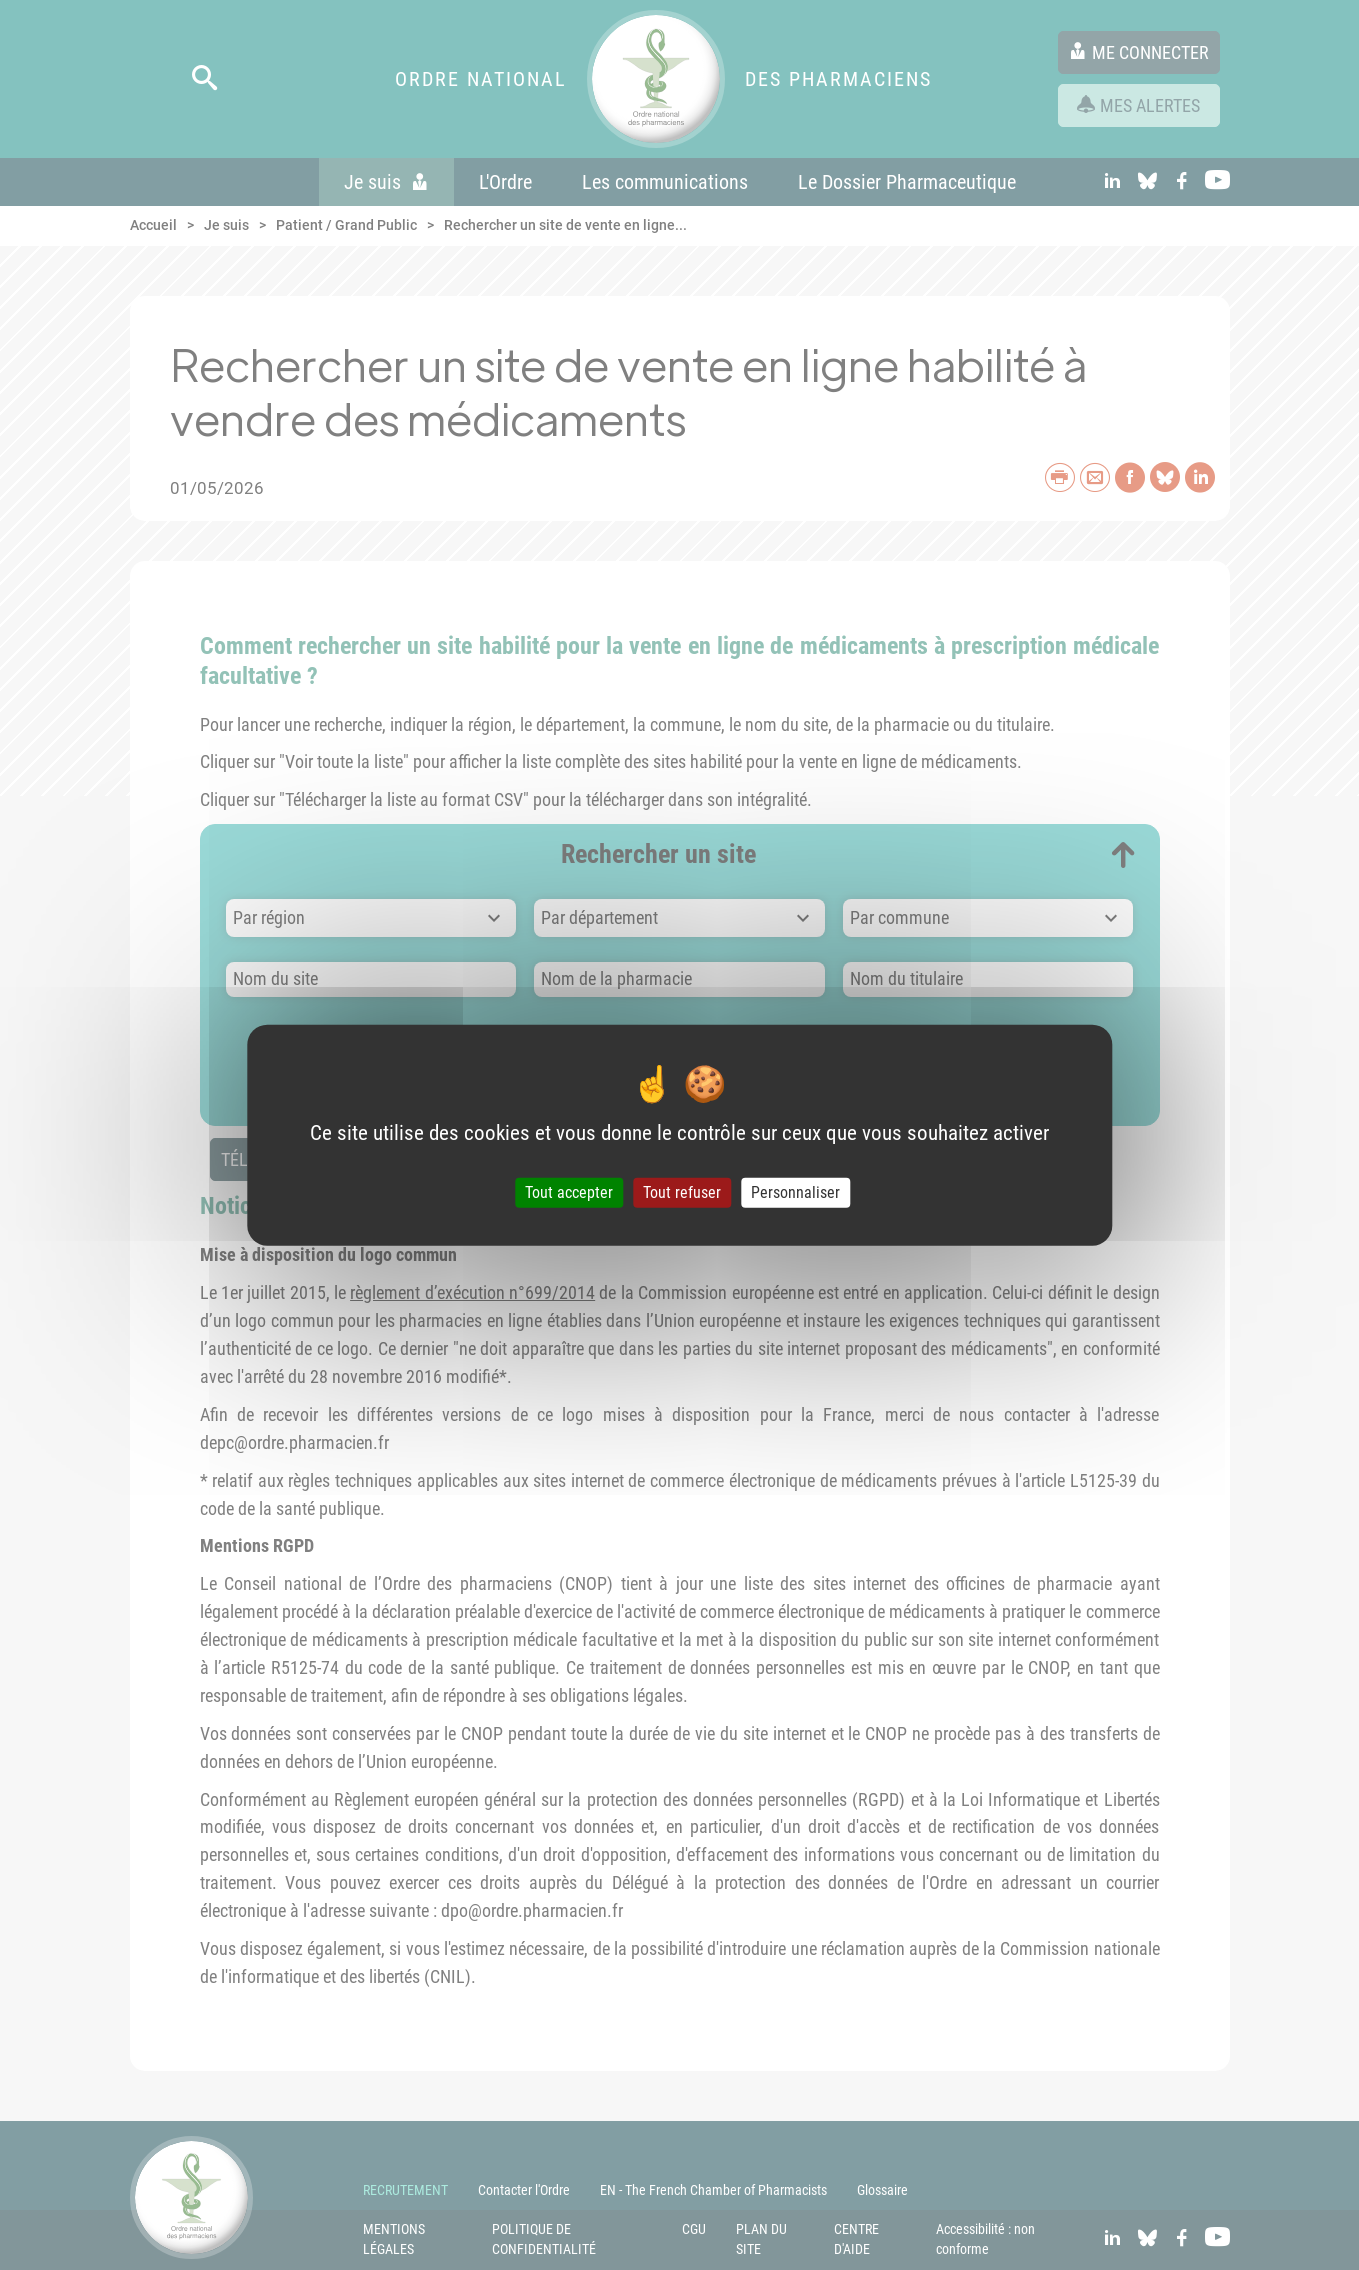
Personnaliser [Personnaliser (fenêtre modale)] (795, 1192)
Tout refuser (682, 1192)
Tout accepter (569, 1192)
